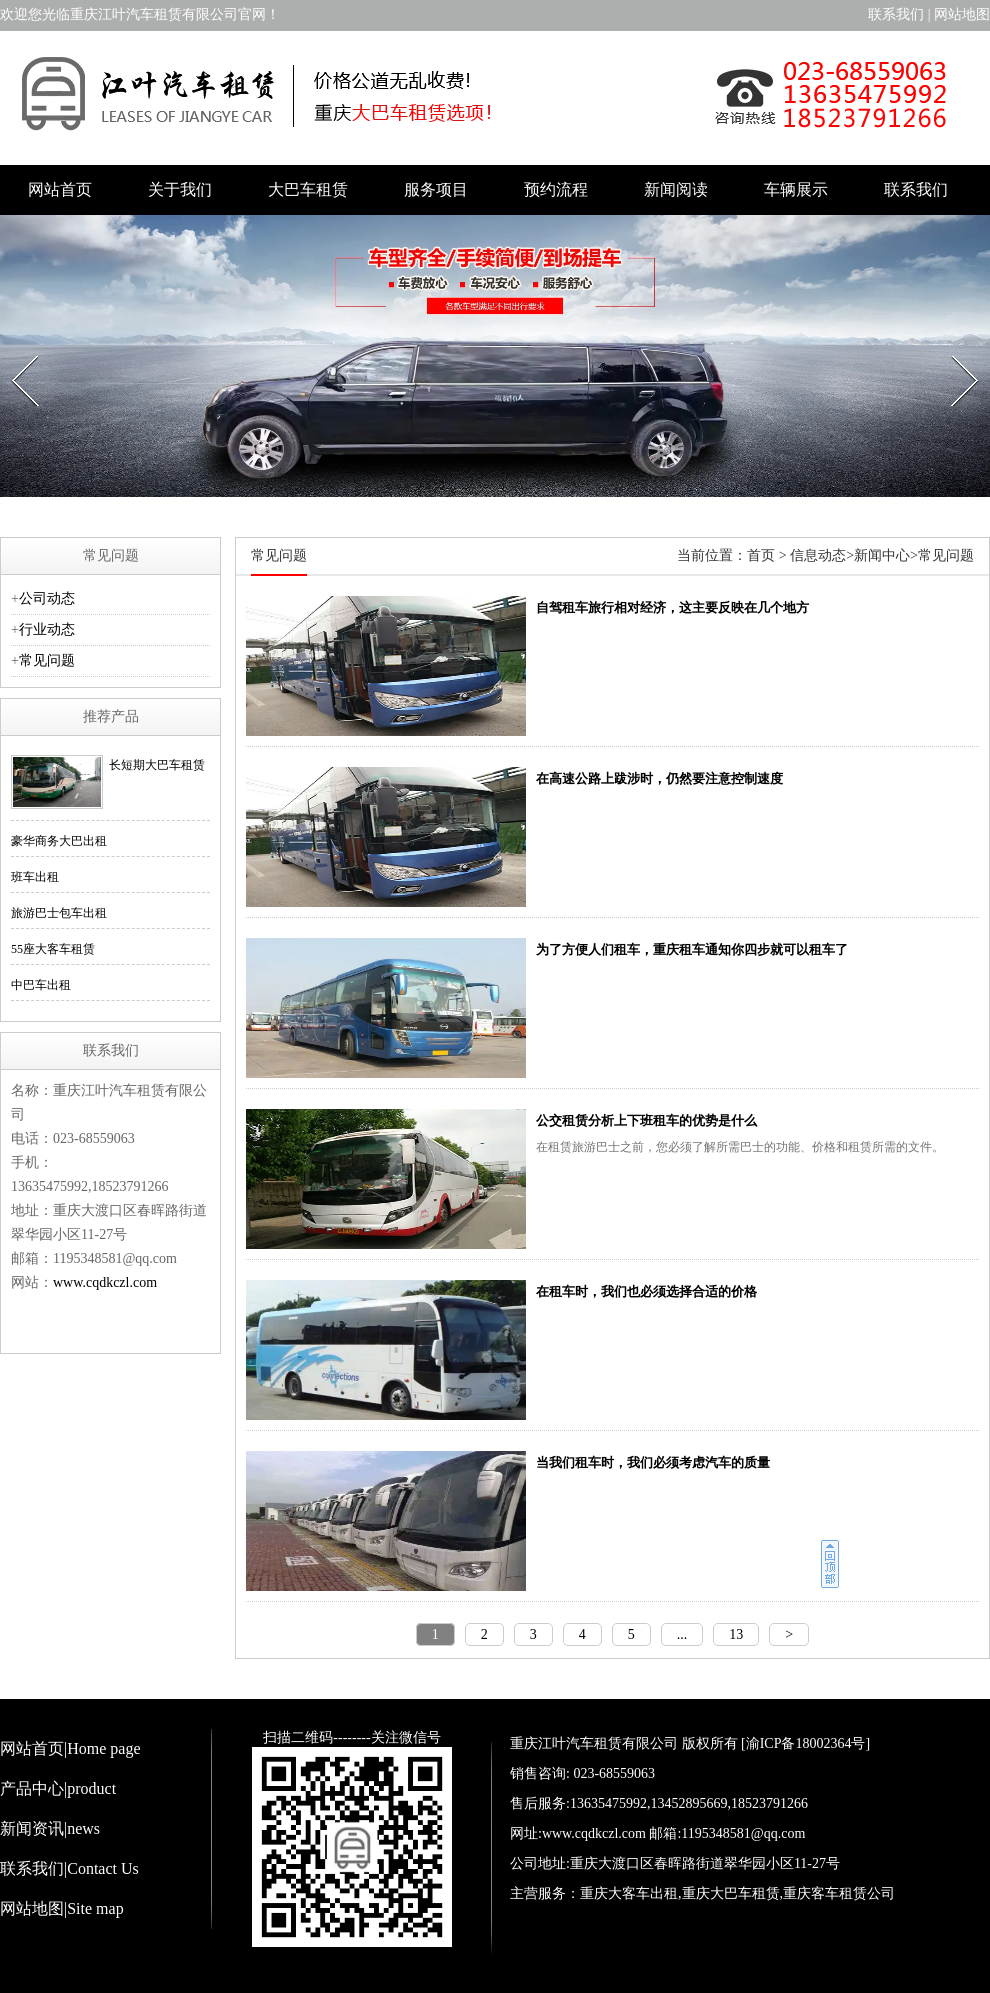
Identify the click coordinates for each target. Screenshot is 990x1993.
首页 (761, 555)
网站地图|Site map (62, 1908)
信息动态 (818, 555)
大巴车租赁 (308, 189)
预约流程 (556, 189)
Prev (14, 350)
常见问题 (47, 660)
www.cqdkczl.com (105, 1282)
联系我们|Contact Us (69, 1868)
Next (954, 350)
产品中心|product (58, 1788)
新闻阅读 (676, 189)
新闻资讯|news (50, 1828)
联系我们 (896, 14)
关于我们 (180, 189)
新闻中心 (882, 555)
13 (736, 1634)
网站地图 (962, 14)
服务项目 (436, 189)
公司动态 (47, 598)
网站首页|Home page (70, 1748)
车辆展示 (796, 189)
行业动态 (47, 629)
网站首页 (60, 189)
